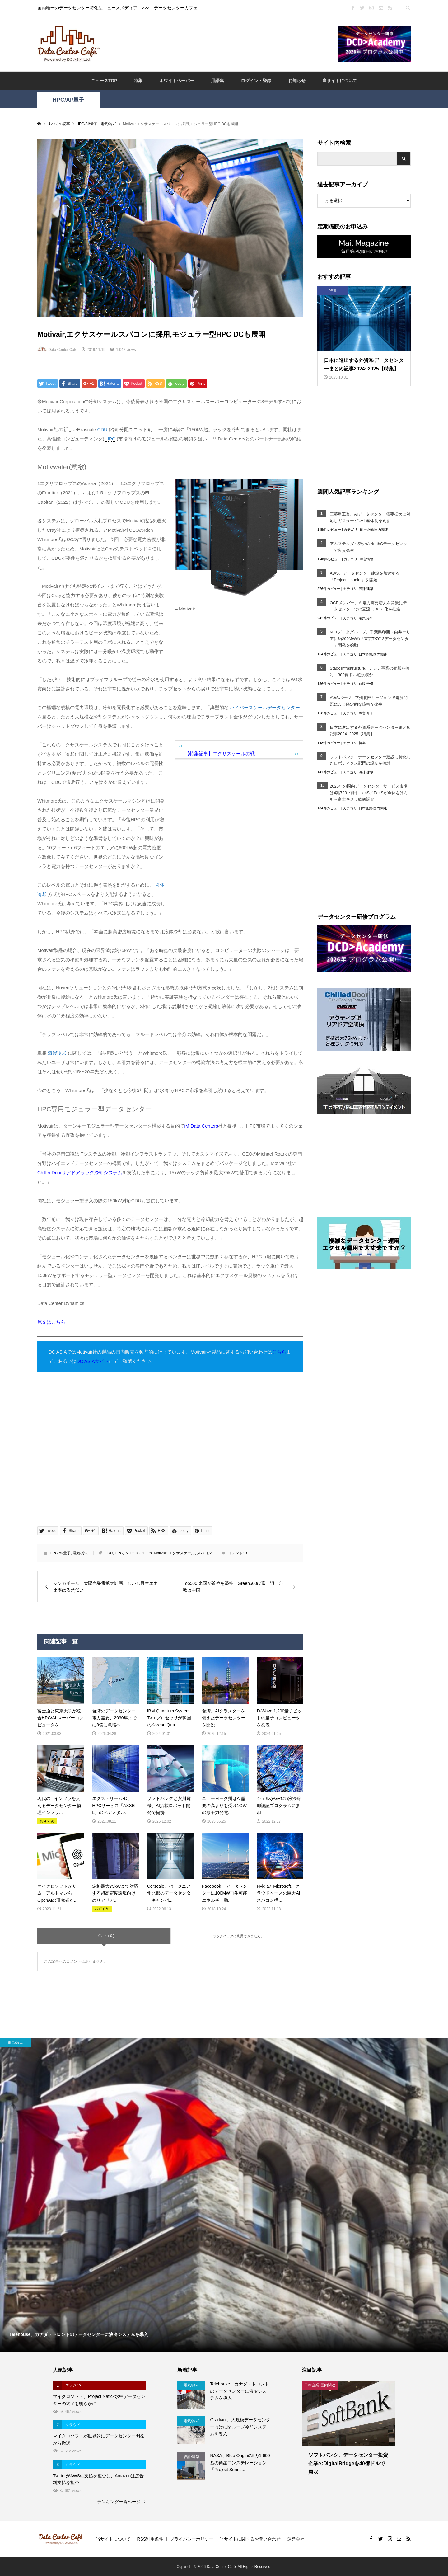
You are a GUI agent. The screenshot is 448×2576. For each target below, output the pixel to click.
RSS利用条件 (150, 2538)
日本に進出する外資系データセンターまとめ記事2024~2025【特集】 (370, 730)
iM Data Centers (138, 1553)
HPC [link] (110, 438)
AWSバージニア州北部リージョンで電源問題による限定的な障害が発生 (369, 701)
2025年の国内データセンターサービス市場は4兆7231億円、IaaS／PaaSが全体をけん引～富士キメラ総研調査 (369, 793)
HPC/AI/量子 (68, 100)
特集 (138, 80)
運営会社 (296, 2538)
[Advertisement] (219, 43)
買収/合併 (366, 683)
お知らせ (297, 80)
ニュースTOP (104, 80)
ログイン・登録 (256, 80)
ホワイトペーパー (176, 80)
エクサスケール (182, 1553)
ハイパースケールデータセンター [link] (265, 707)
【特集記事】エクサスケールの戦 (220, 753)
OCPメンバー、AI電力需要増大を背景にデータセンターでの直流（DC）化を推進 (368, 606)
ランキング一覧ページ (119, 2501)
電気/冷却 (81, 1553)
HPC (119, 1553)
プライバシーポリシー (191, 2538)
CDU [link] (102, 429)
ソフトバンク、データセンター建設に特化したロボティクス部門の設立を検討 (370, 760)
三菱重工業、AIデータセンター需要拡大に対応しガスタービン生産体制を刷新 (370, 517)
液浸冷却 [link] (57, 1053)
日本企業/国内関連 (374, 529)
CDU (109, 1553)
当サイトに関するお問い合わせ (250, 2538)
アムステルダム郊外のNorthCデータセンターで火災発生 (368, 547)
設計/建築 (366, 589)
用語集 (217, 80)
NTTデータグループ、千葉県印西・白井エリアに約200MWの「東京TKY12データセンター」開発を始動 (370, 639)
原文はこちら (51, 1322)
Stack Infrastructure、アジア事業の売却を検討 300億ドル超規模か (369, 671)
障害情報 (366, 559)
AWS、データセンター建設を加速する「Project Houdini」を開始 (364, 576)
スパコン (204, 1553)
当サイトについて (339, 80)
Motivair (160, 1553)
